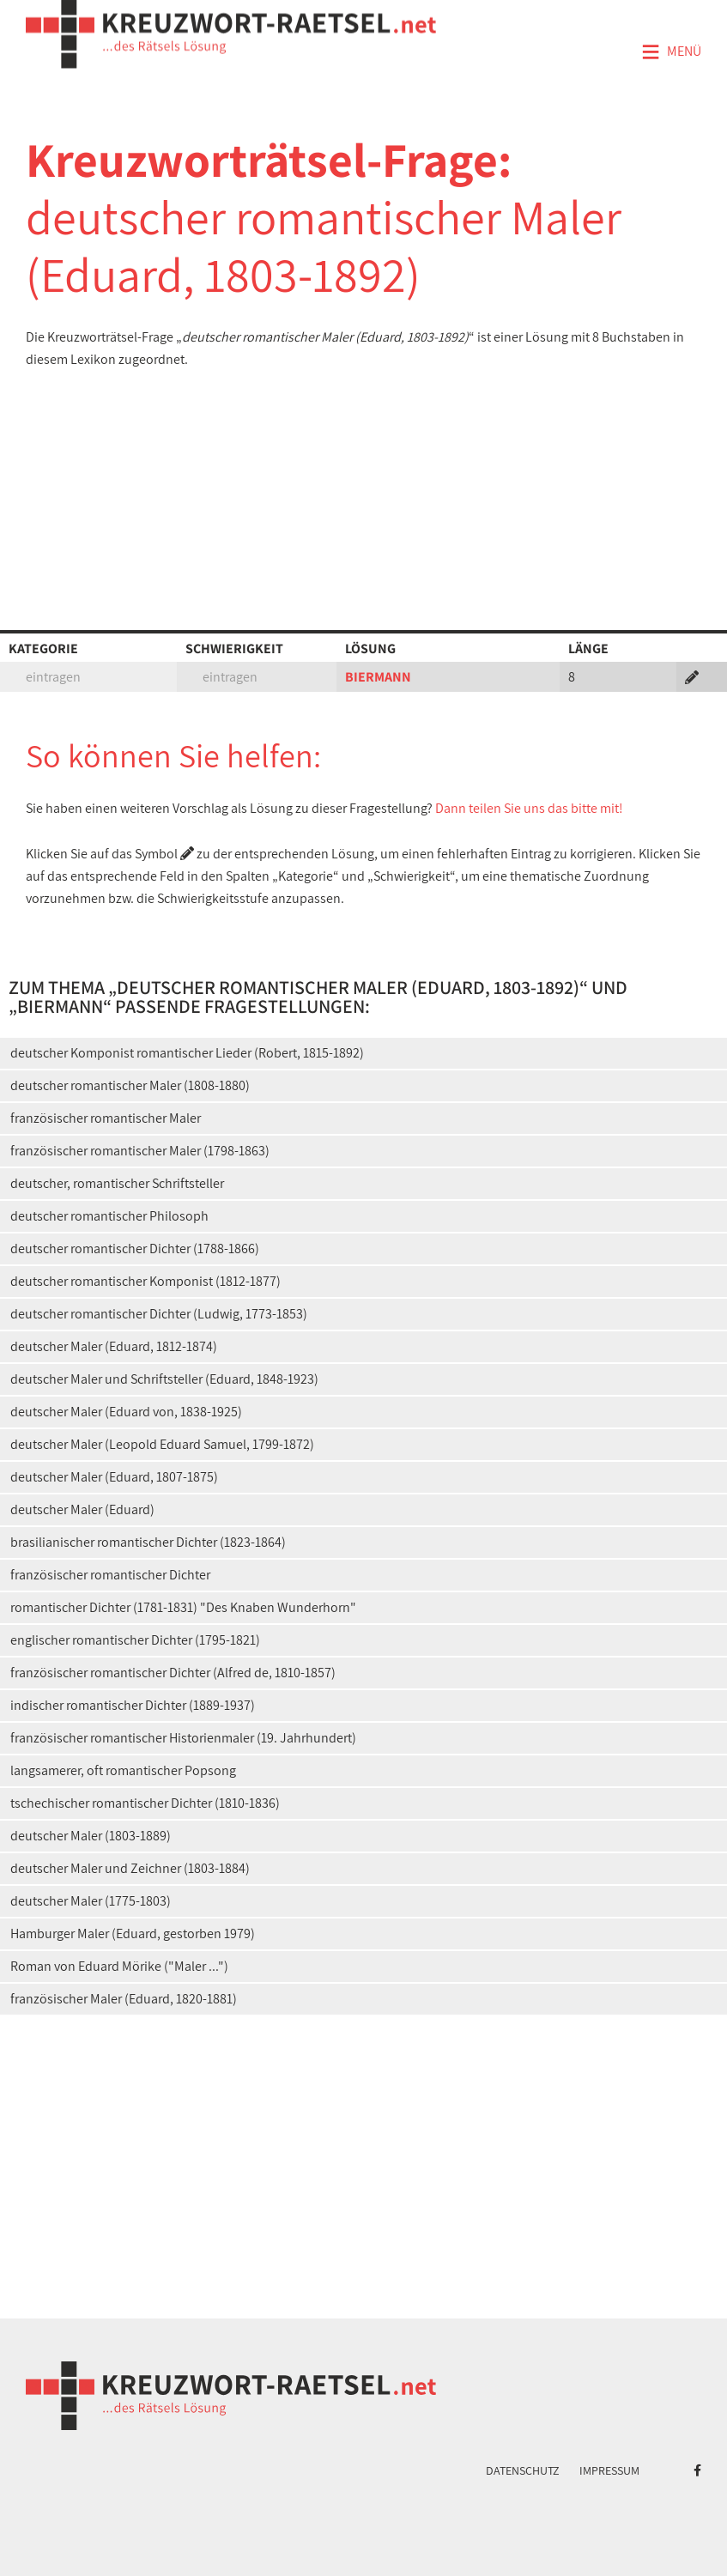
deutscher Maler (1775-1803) (90, 1901)
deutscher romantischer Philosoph (109, 1216)
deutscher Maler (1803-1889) (90, 1836)
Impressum (609, 2470)
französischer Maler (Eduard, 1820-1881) (123, 1999)
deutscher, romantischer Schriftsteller (117, 1183)
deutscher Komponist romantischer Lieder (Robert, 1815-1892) (187, 1053)
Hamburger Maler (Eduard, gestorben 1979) (132, 1933)
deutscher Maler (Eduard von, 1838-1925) (126, 1412)
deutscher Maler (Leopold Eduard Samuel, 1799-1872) (162, 1444)
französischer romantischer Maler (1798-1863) (140, 1151)
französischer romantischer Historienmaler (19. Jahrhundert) (183, 1738)
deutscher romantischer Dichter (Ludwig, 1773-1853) (158, 1314)
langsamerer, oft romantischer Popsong (123, 1770)
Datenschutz (523, 2470)
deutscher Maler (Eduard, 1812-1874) (113, 1346)
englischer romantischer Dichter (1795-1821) (135, 1640)
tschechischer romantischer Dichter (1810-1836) (145, 1803)
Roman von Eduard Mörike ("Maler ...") (119, 1966)
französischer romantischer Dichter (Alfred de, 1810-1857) (173, 1673)
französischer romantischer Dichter (110, 1575)
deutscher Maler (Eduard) (82, 1509)
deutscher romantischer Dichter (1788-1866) (134, 1249)
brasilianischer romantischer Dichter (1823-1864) (148, 1542)
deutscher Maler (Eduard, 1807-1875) (114, 1477)
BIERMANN (378, 677)
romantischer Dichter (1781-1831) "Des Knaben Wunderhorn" (183, 1607)
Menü (671, 52)
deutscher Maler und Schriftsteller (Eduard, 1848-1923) (164, 1379)
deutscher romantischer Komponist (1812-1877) (145, 1281)
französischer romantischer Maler (105, 1118)
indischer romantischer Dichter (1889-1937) (132, 1705)
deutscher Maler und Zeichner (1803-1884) (130, 1868)
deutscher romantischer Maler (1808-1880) (130, 1085)
